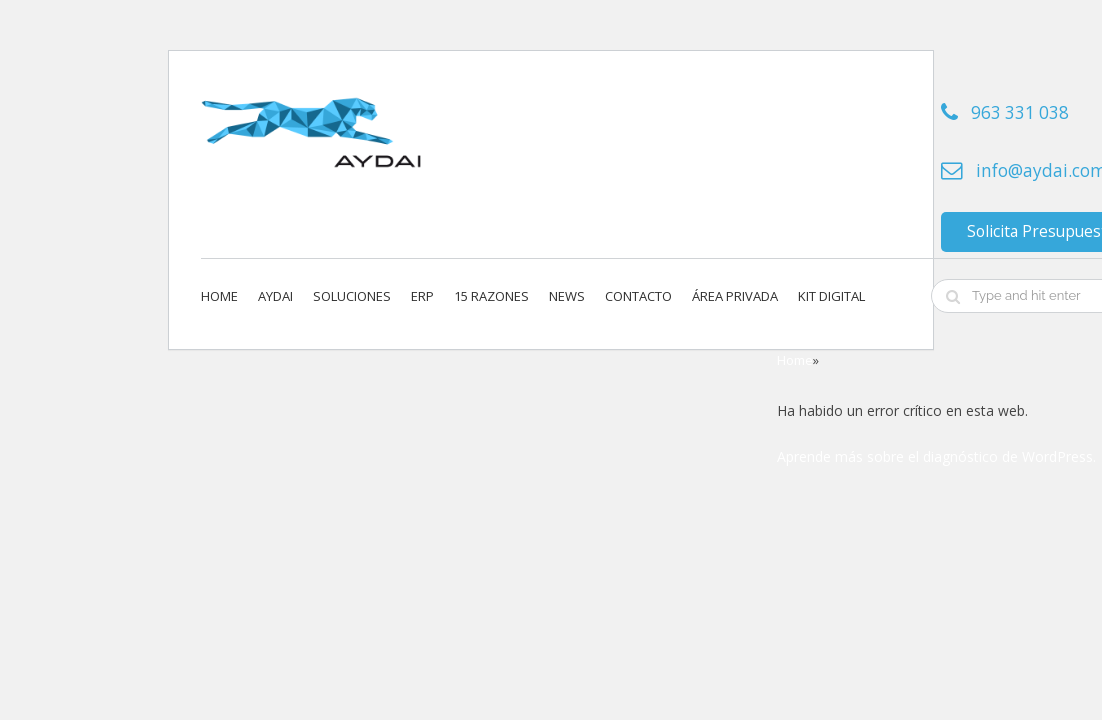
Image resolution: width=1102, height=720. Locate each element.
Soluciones (352, 296)
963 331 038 (1020, 112)
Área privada (735, 296)
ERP (422, 296)
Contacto (638, 296)
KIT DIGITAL (831, 296)
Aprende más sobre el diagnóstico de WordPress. (936, 456)
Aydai (275, 296)
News (567, 296)
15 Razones (491, 296)
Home (219, 296)
